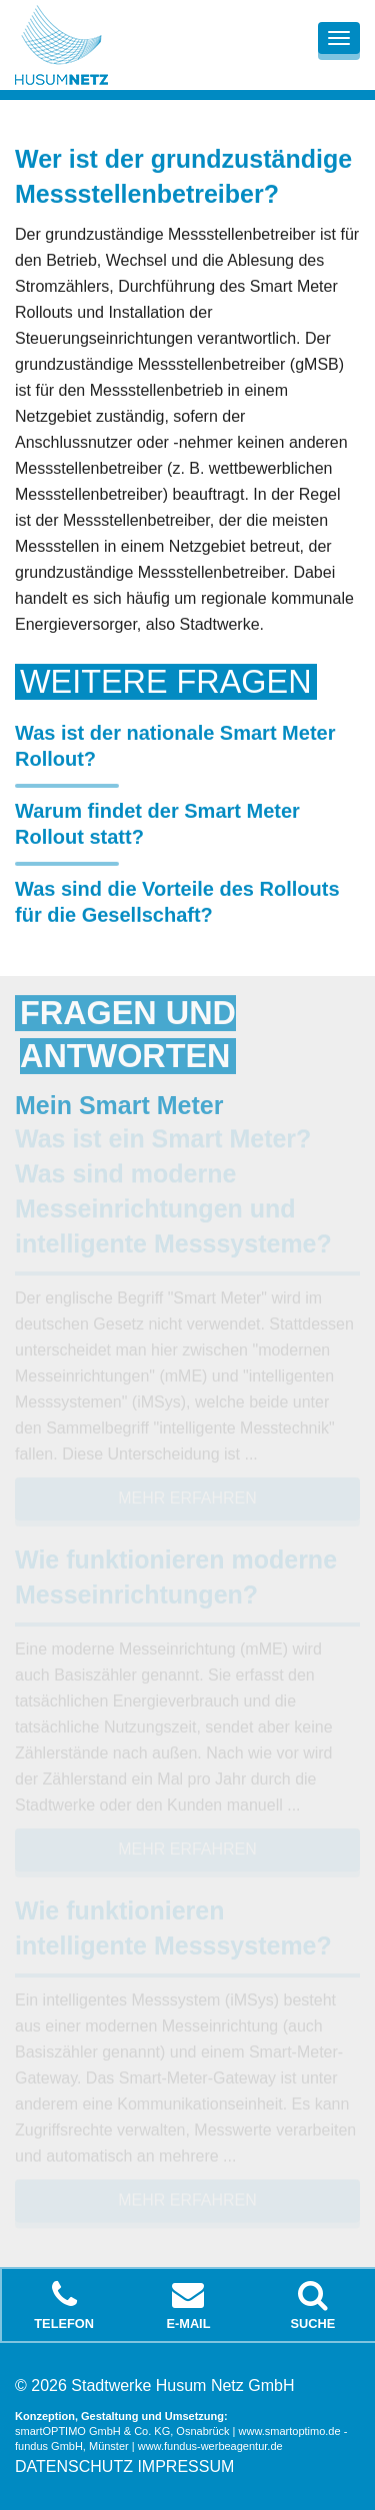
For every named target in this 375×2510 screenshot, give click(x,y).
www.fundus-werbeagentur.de (210, 2446)
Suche (313, 2305)
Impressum (185, 2466)
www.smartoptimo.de (290, 2431)
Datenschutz (74, 2466)
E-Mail (188, 2305)
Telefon (64, 2305)
